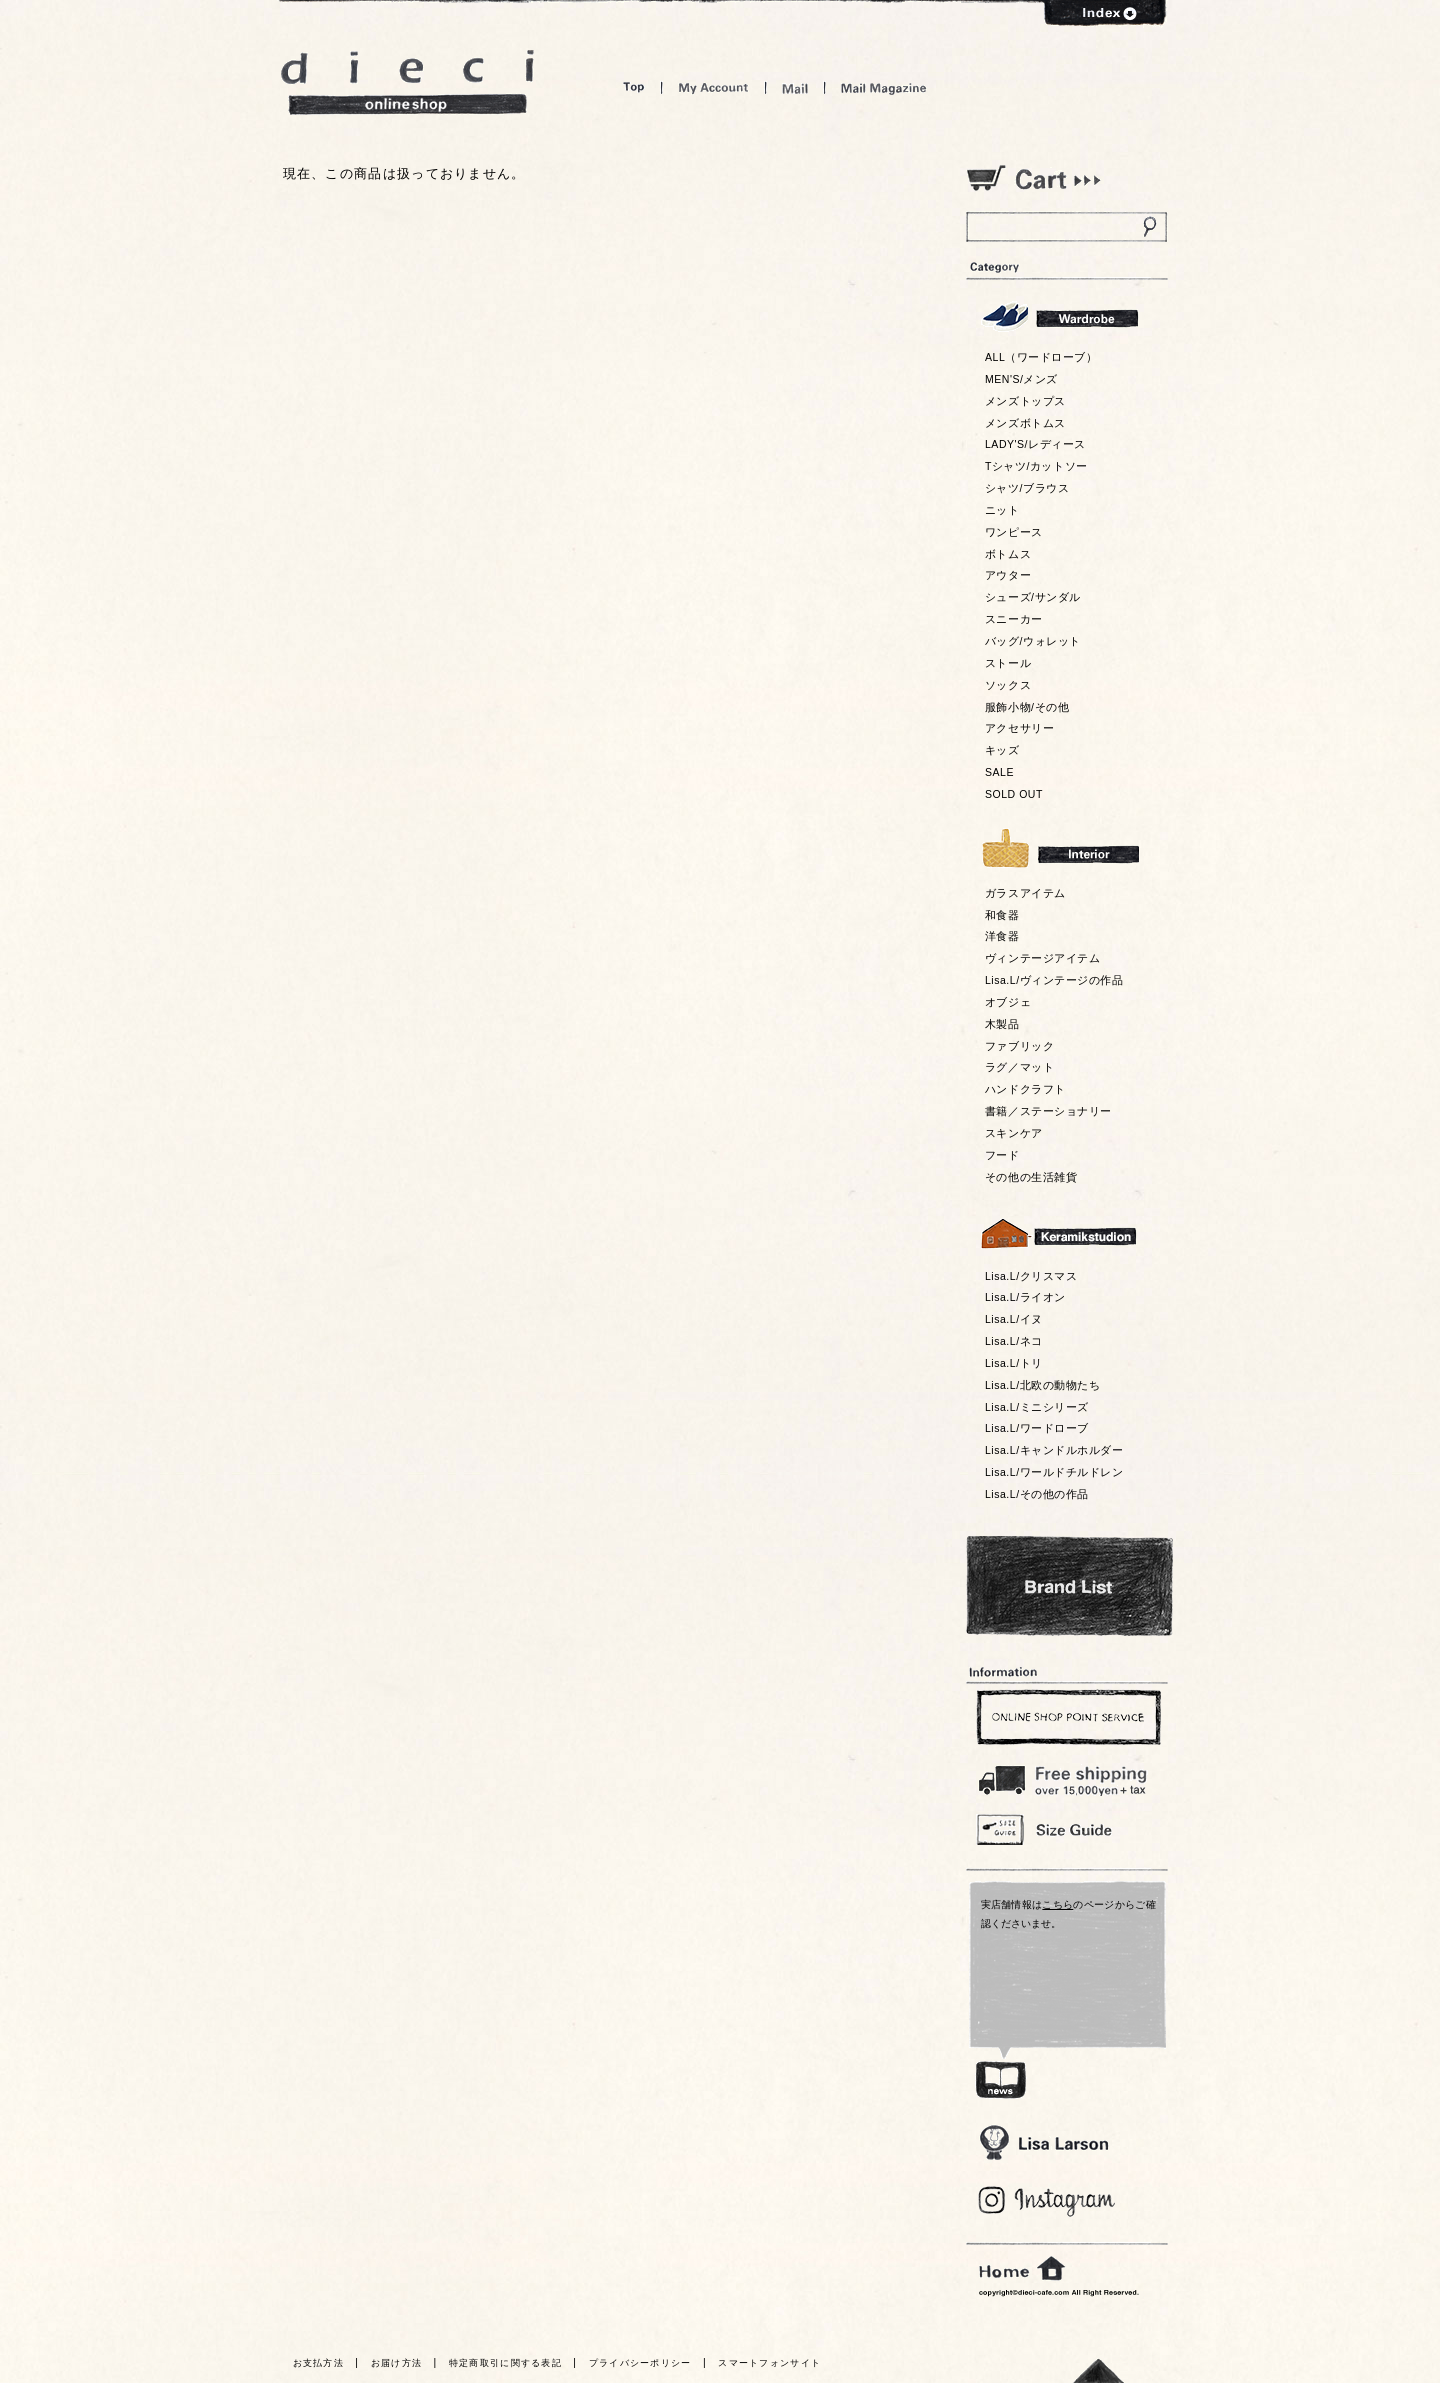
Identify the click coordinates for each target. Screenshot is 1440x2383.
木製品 (1002, 1024)
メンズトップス (1025, 401)
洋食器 (1002, 936)
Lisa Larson (1043, 2142)
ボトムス (1008, 554)
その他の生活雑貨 (1031, 1177)
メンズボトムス (1025, 423)
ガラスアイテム (1025, 893)
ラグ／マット (1019, 1067)
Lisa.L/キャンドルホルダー (1054, 1450)
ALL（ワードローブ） (1041, 357)
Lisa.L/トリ (1014, 1363)
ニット (1002, 510)
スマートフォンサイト (769, 2363)
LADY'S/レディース (1035, 444)
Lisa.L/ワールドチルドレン (1054, 1472)
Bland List (1069, 1586)
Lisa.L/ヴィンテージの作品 (1054, 980)
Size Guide (1066, 1828)
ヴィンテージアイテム (1042, 958)
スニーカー (1014, 619)
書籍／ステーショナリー (1048, 1111)
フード (1002, 1155)
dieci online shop (408, 82)
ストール (1008, 663)
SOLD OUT (1014, 794)
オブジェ (1008, 1002)
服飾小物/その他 (1027, 707)
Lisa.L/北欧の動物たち (1042, 1385)
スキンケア (1014, 1133)
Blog (1047, 2201)
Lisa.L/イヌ (1014, 1319)
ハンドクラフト (1025, 1089)
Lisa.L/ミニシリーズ (1037, 1407)
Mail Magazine (884, 87)
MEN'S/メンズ (1021, 379)
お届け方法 (397, 2363)
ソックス (1008, 685)
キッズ (1002, 750)
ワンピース (1014, 532)
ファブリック (1019, 1046)
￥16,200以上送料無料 (1066, 1776)
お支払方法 (319, 2363)
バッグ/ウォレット (1033, 641)
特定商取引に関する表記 (505, 2363)
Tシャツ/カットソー (1036, 466)
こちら (1057, 1904)
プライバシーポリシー (640, 2363)
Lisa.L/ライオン (1025, 1297)
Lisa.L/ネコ (1014, 1341)
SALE (999, 772)
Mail (795, 87)
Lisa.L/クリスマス (1031, 1276)
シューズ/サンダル (1033, 597)
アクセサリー (1019, 728)
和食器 (1002, 915)
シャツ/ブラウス (1027, 488)
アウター (1008, 575)
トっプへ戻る (1099, 2370)
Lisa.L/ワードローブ (1037, 1428)
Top (634, 87)
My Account (713, 87)
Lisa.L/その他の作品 (1037, 1494)
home (1022, 2269)
